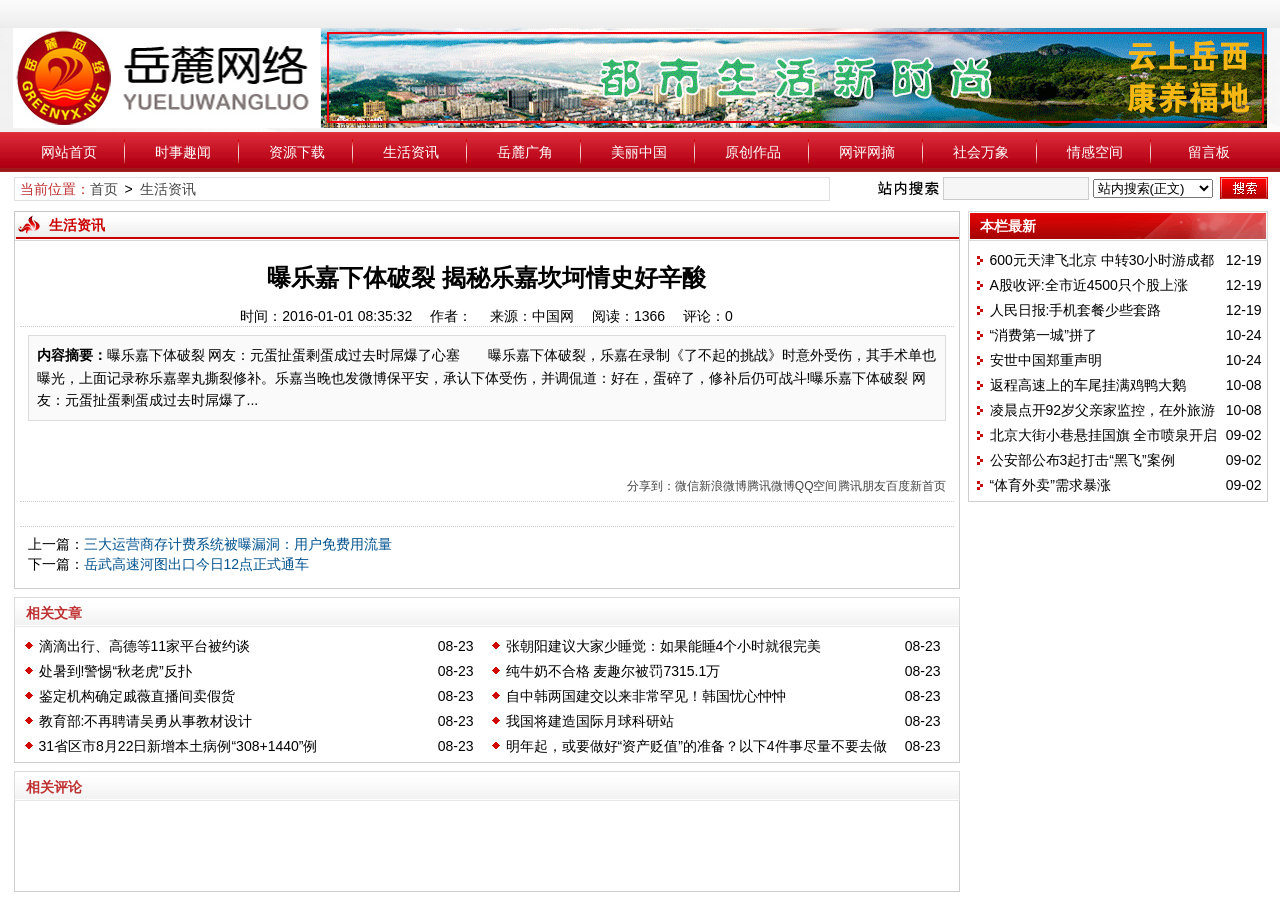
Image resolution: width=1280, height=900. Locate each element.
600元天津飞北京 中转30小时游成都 (1102, 260)
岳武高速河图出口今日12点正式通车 (197, 564)
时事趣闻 (183, 152)
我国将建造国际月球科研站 (590, 721)
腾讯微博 (771, 486)
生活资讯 (411, 152)
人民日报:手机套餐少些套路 (1076, 310)
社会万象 (981, 152)
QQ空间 (816, 486)
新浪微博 (723, 486)
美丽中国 (639, 152)
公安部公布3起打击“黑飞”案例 (1082, 460)
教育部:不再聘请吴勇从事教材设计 (146, 721)
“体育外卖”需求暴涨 (1050, 485)
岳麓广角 (525, 152)
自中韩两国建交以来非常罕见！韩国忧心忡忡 (646, 696)
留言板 (1209, 152)
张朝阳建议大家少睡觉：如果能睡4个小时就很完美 (664, 646)
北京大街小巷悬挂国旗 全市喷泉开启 (1104, 435)
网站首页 (69, 152)
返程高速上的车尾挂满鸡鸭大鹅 (1088, 385)
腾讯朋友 (862, 486)
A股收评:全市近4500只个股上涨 (1089, 285)
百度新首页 (916, 486)
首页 (104, 189)
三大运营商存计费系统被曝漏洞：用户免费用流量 (238, 544)
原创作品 (753, 152)
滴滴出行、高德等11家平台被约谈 (145, 646)
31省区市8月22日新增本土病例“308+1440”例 (178, 746)
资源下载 (297, 152)
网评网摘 (867, 152)
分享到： (651, 486)
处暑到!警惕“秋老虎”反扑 (115, 671)
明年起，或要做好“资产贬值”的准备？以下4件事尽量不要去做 (696, 746)
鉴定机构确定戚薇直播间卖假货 (137, 696)
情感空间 (1095, 152)
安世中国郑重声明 (1046, 360)
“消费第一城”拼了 (1043, 335)
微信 (687, 486)
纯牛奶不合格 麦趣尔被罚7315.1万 (613, 671)
